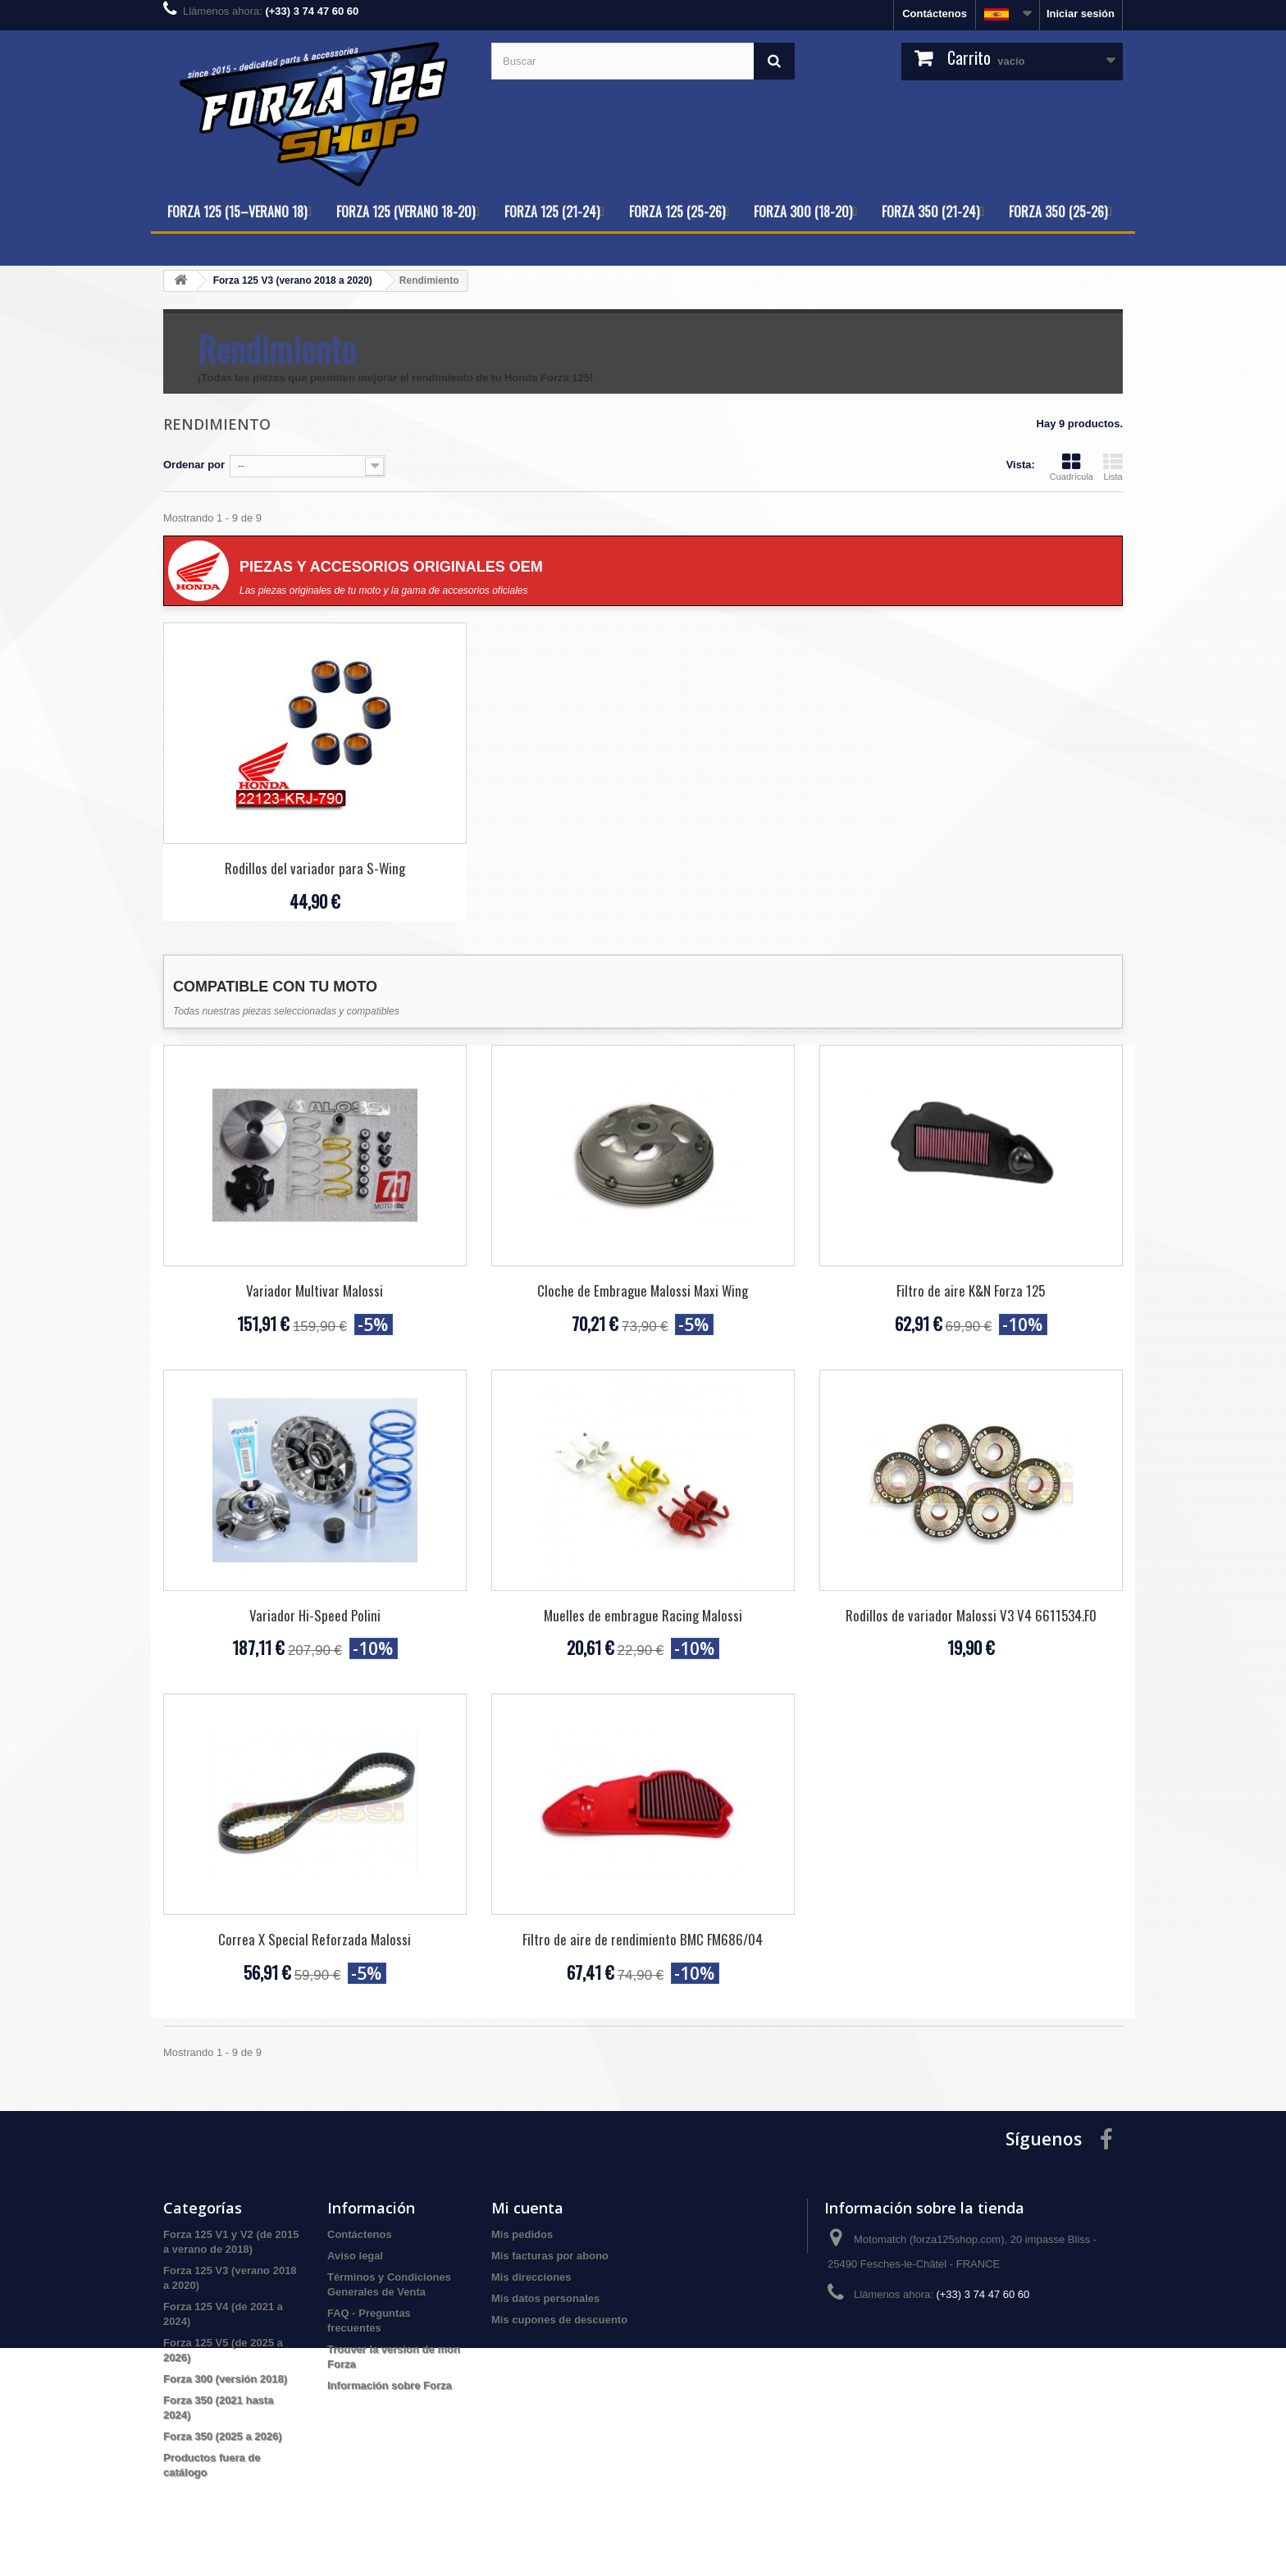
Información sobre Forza (389, 2385)
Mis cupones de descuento (559, 2320)
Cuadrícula (1071, 466)
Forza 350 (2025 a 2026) (222, 2436)
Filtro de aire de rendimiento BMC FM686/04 (642, 1939)
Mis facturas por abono (550, 2256)
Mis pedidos (522, 2234)
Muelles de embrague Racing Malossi (643, 1615)
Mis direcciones (531, 2277)
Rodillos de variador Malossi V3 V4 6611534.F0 (971, 1615)
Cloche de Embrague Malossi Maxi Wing (642, 1290)
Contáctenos (934, 13)
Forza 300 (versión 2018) (225, 2379)
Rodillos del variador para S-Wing (315, 868)
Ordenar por (194, 464)
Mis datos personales (545, 2298)
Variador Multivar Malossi (314, 1290)
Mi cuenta (527, 2208)
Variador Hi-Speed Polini (315, 1615)
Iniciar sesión (1081, 13)
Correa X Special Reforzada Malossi (314, 1939)
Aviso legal (355, 2256)
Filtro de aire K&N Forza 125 (970, 1290)
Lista (1113, 466)
